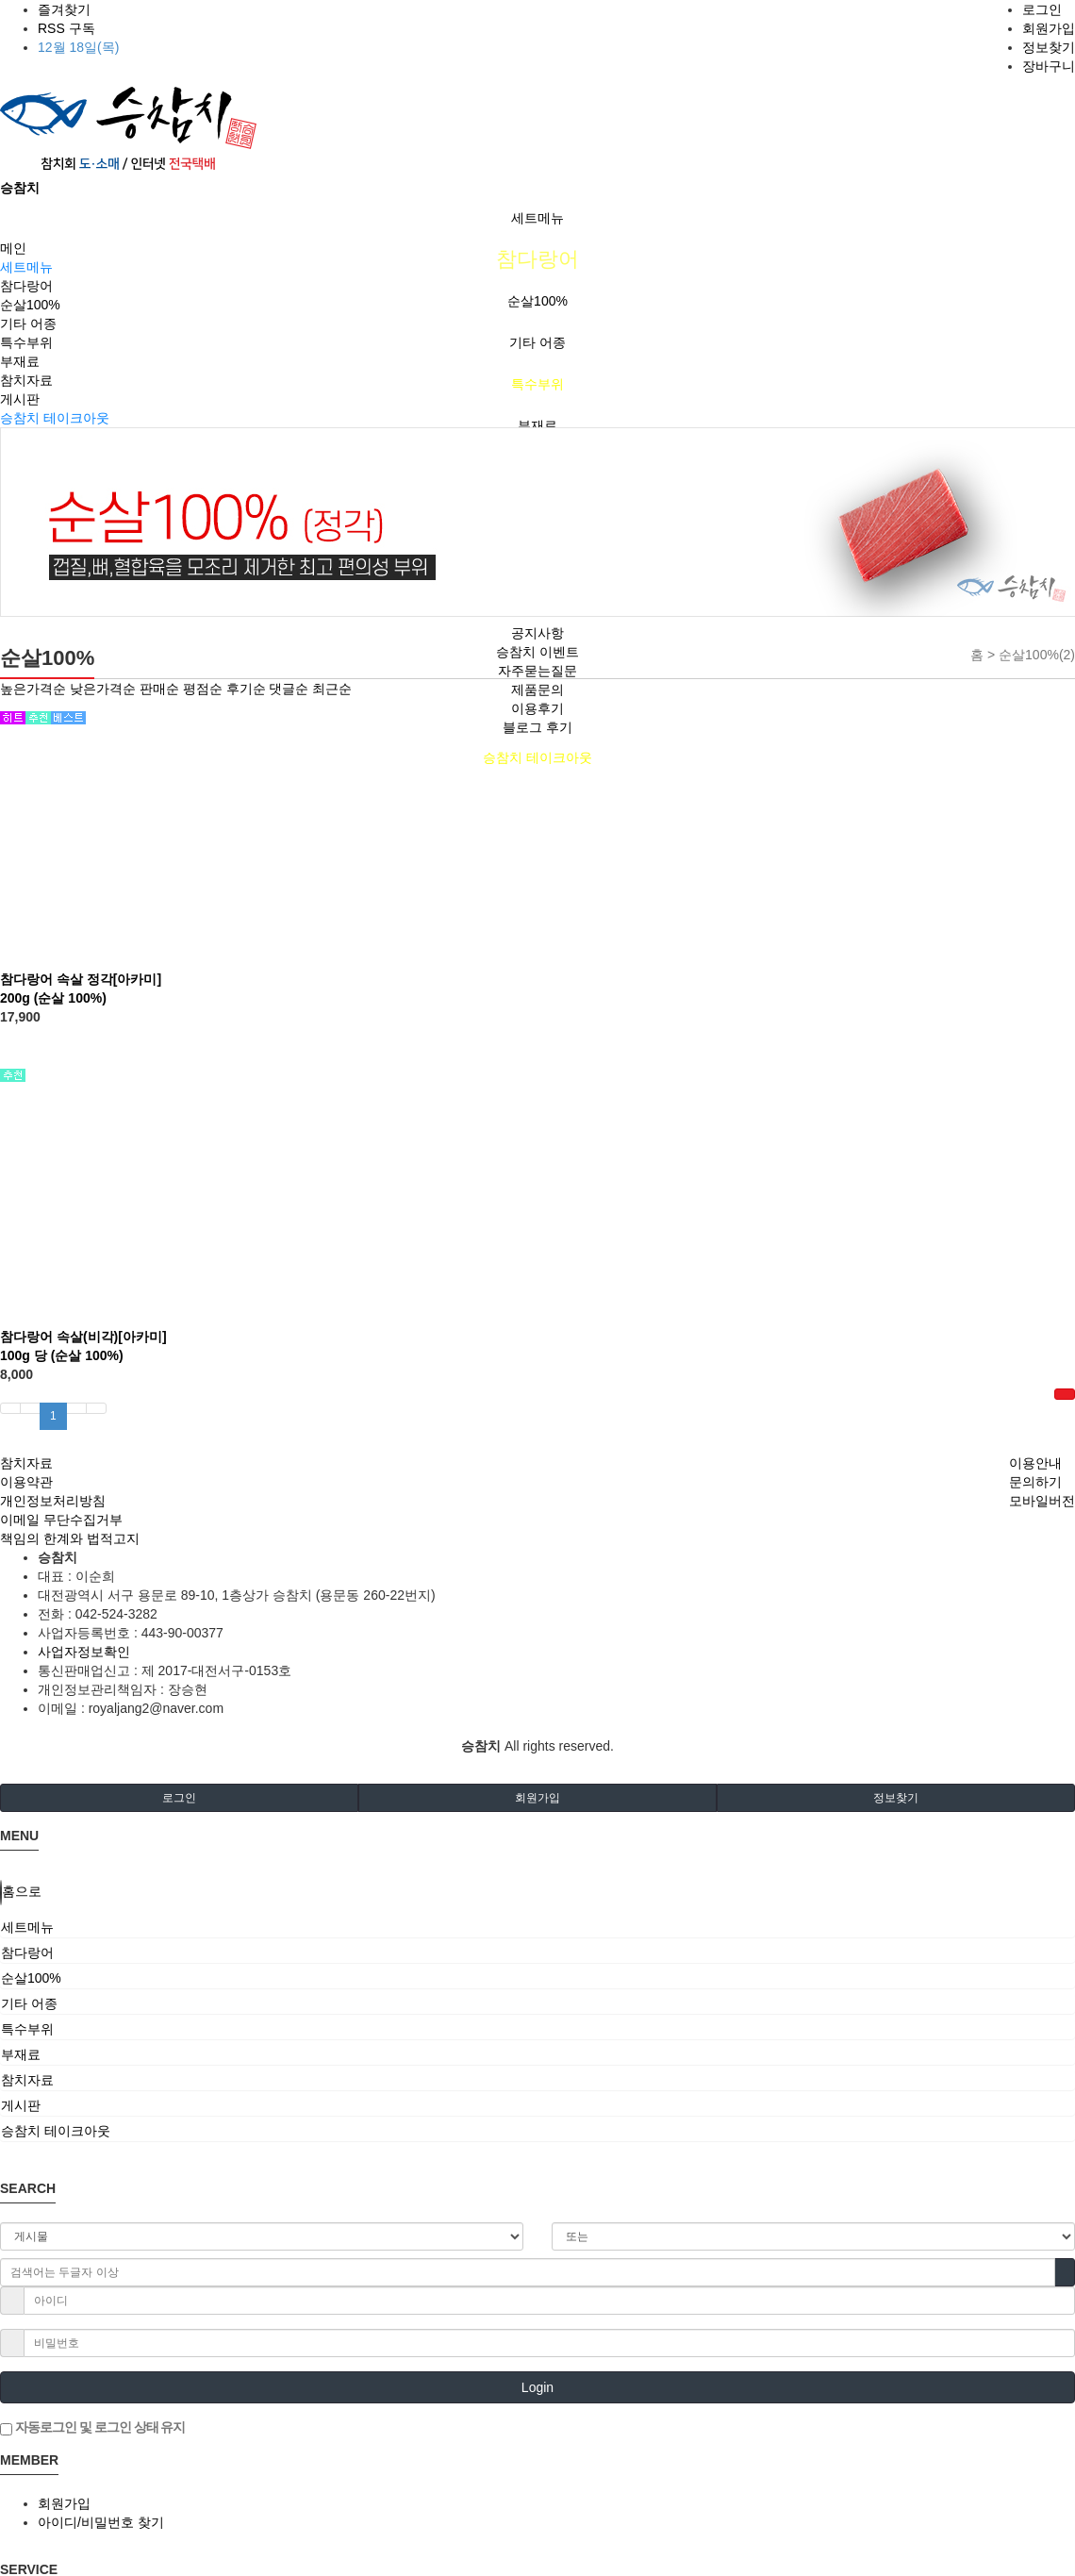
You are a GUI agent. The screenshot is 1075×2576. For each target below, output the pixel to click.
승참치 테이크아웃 (537, 757)
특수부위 (537, 383)
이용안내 (1035, 1463)
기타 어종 (537, 342)
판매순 (159, 688)
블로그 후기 (537, 727)
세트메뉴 (537, 217)
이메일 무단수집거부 (61, 1519)
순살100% (537, 300)
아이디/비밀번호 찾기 (101, 2522)
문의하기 (1035, 1481)
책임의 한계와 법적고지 (70, 1538)
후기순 (246, 688)
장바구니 (1048, 66)
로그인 (1042, 9)
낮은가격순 (103, 688)
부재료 (537, 425)
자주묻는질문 (537, 670)
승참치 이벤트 (537, 651)
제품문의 (537, 689)
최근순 (332, 688)
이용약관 (26, 1481)
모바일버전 (1042, 1500)
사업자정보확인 (84, 1651)
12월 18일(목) (78, 47)
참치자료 (26, 380)
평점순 (203, 688)
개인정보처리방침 (53, 1500)
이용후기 (537, 708)
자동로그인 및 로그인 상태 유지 (92, 2427)
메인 (13, 248)
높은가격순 (33, 688)
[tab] (537, 1927)
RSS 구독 (66, 28)
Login (537, 2387)
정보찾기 (1048, 47)
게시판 (20, 399)
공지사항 (537, 632)
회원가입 (1048, 28)
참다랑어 (537, 259)
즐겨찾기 (64, 9)
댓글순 (288, 688)
